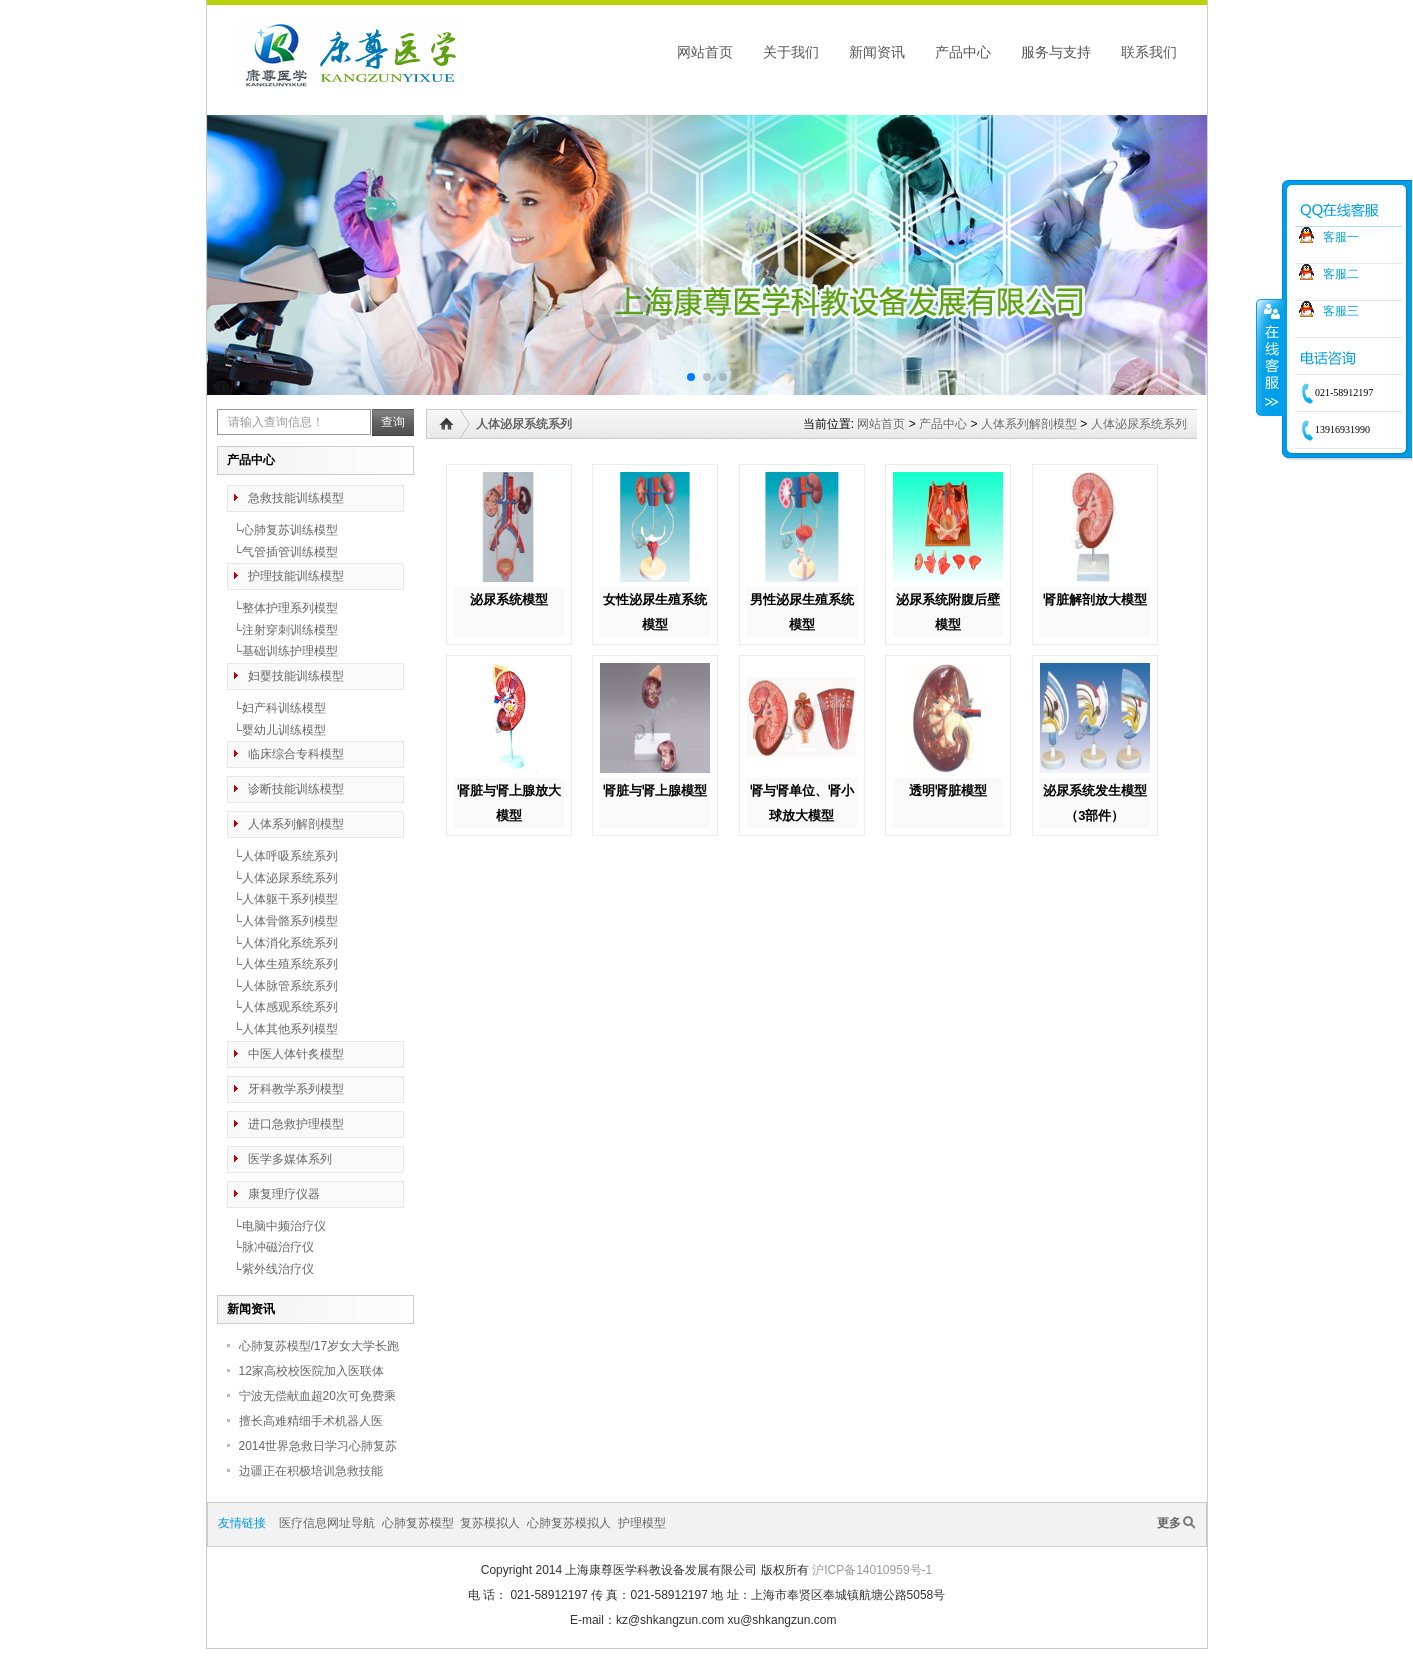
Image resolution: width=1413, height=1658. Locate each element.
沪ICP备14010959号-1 (872, 1570)
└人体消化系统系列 (282, 943)
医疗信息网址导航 (327, 1523)
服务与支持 (1056, 52)
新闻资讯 (877, 52)
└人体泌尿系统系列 (282, 878)
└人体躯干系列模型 (282, 899)
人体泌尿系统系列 (1139, 424)
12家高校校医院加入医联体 (311, 1371)
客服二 (1341, 274)
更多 (1169, 1523)
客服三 (1341, 311)
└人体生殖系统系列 (282, 964)
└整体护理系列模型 (282, 608)
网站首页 (705, 52)
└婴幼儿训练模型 (276, 730)
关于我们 (791, 52)
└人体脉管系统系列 (282, 986)
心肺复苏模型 (418, 1523)
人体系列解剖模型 (1029, 424)
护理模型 (642, 1523)
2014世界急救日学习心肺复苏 (318, 1446)
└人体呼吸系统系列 (282, 856)
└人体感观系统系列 (282, 1007)
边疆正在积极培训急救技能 (311, 1471)
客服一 (1341, 237)
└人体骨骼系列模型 (282, 921)
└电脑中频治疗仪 (276, 1226)
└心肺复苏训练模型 (282, 530)
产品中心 (963, 52)
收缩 (1270, 357)
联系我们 (1149, 52)
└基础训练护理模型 (282, 651)
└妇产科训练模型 (276, 708)
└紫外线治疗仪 (270, 1269)
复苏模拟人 (490, 1523)
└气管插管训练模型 (282, 552)
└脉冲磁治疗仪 (270, 1247)
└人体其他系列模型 (282, 1029)
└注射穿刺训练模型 (282, 630)
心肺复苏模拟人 (569, 1523)
